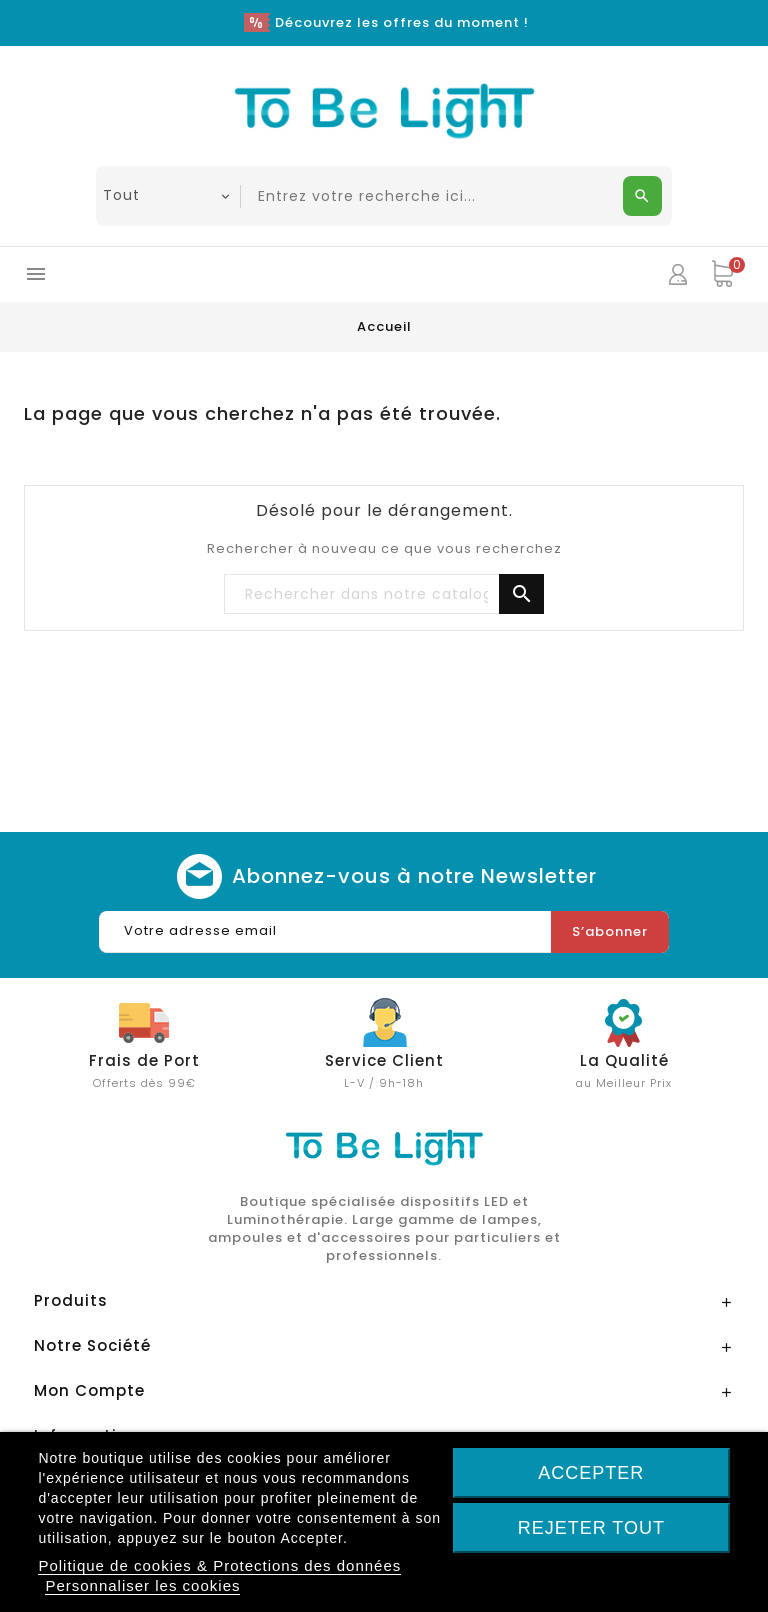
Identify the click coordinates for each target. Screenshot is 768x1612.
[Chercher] (384, 595)
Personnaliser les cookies (142, 1585)
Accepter (591, 1473)
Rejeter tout (591, 1528)
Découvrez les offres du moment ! (402, 22)
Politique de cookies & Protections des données (219, 1565)
